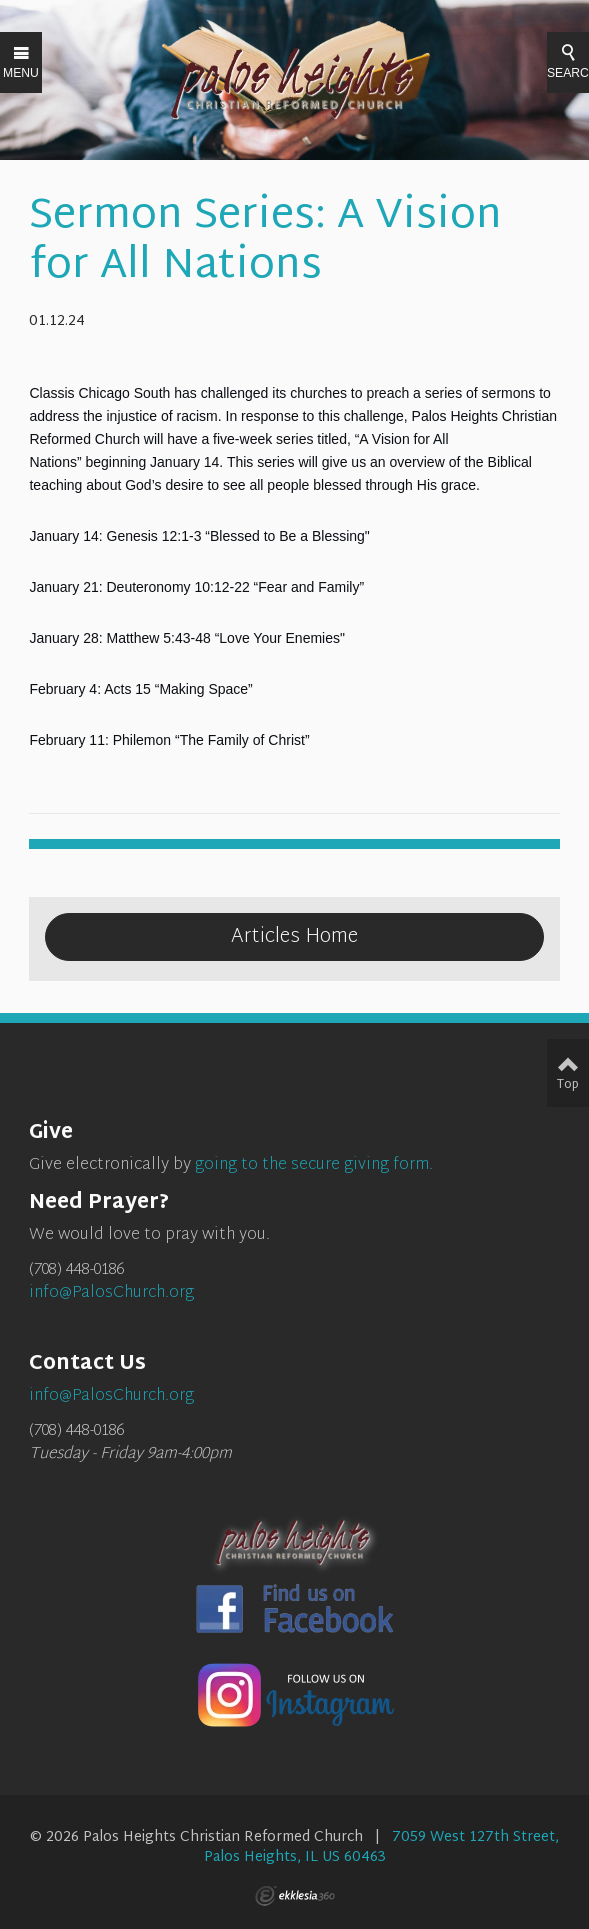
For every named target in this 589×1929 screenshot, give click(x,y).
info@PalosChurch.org (111, 1293)
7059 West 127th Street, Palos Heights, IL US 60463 (382, 1847)
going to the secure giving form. (314, 1165)
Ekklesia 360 (295, 1896)
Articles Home (294, 937)
